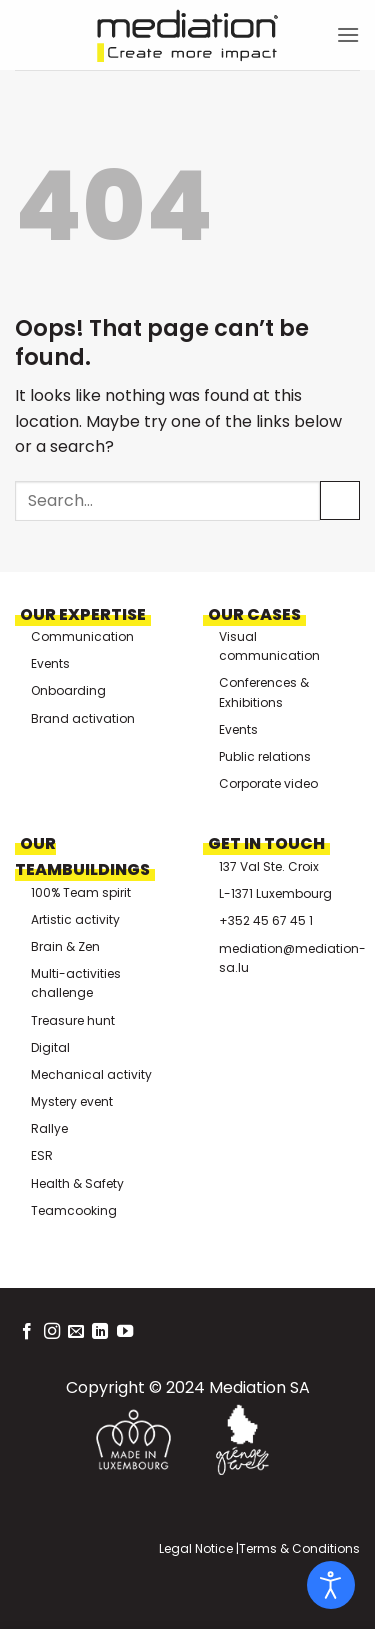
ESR (42, 1155)
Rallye (49, 1128)
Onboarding (68, 690)
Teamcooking (74, 1210)
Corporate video (268, 783)
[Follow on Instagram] (52, 1332)
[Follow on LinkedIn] (100, 1332)
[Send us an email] (76, 1332)
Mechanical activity (91, 1074)
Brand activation (83, 718)
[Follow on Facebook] (27, 1332)
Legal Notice (196, 1548)
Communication (82, 636)
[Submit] (340, 500)
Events (50, 663)
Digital (50, 1047)
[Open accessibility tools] (331, 1585)
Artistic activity (75, 919)
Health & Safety (77, 1183)
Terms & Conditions (299, 1548)
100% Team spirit (81, 892)
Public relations (265, 756)
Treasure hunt (73, 1020)
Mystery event (72, 1101)
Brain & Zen (65, 946)
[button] (348, 34)
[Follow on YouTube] (125, 1332)
